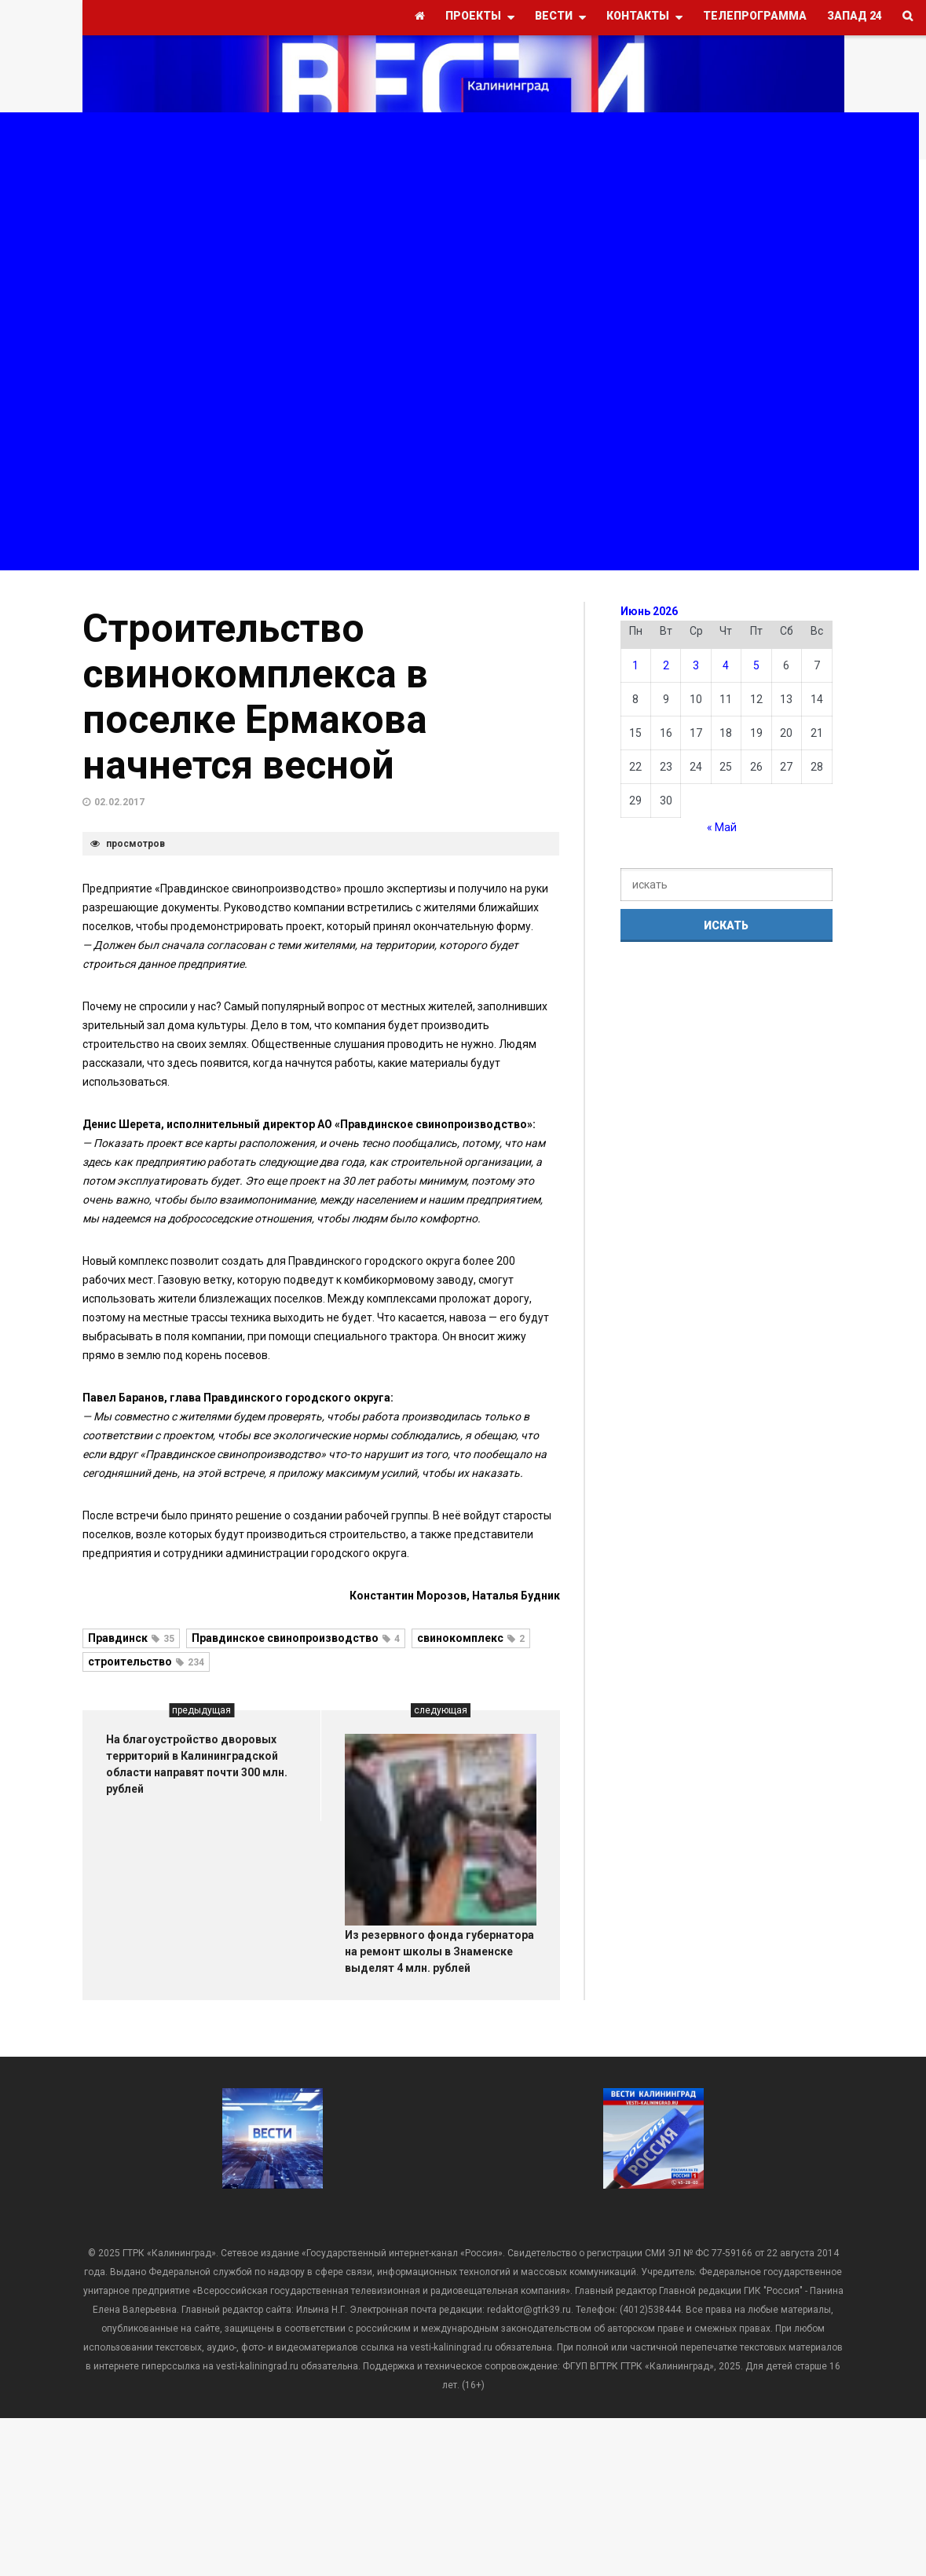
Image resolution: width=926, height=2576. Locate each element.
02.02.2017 (119, 802)
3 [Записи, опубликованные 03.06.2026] (696, 665)
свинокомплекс (471, 1638)
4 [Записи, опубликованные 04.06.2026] (726, 665)
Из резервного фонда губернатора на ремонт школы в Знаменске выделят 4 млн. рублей (439, 1951)
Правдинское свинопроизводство (296, 1638)
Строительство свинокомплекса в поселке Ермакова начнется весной (255, 697)
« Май (722, 827)
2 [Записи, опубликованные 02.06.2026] (666, 665)
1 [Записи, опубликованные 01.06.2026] (635, 665)
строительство (146, 1661)
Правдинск (131, 1638)
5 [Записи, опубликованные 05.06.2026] (756, 665)
